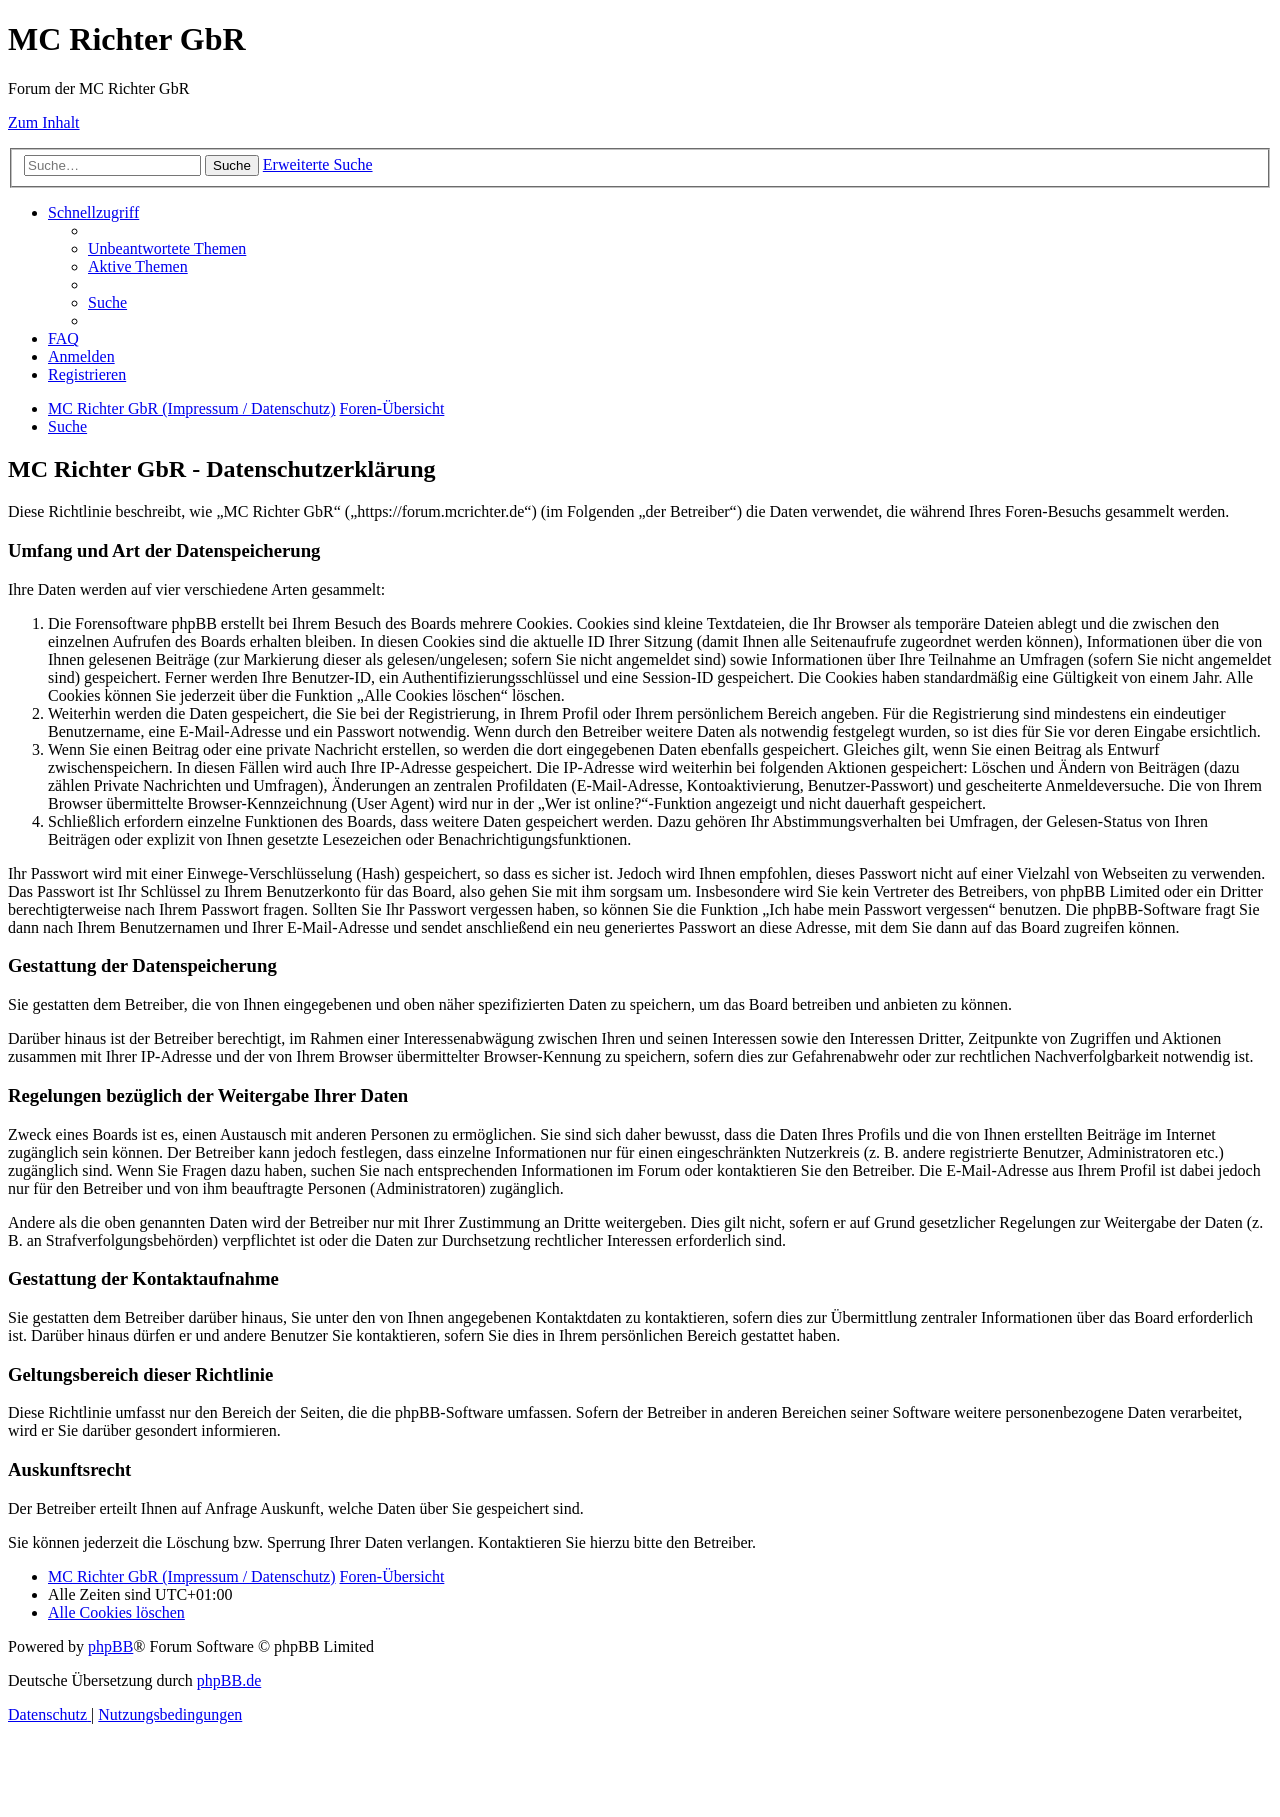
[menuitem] (167, 248)
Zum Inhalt (44, 122)
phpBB (110, 1646)
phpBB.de (229, 1680)
